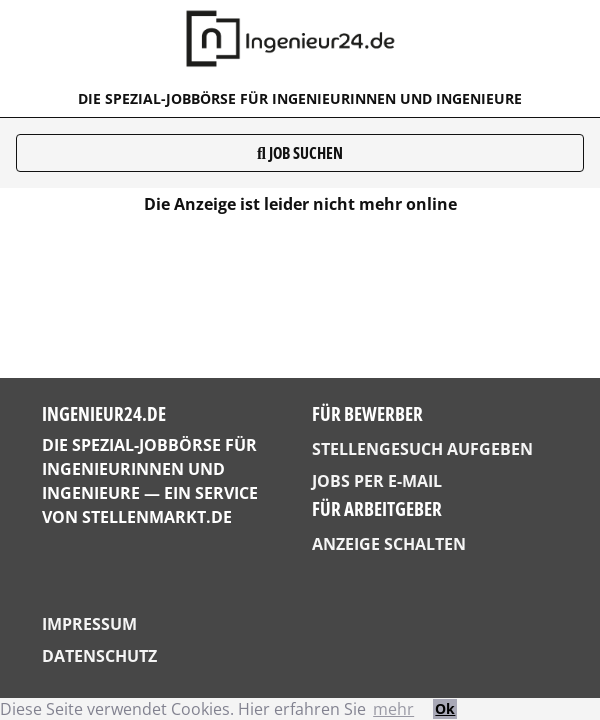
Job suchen (300, 153)
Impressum (89, 624)
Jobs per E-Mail (377, 481)
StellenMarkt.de (157, 517)
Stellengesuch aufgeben (422, 449)
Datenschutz (99, 656)
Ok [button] (445, 708)
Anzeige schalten (389, 544)
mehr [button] (393, 709)
